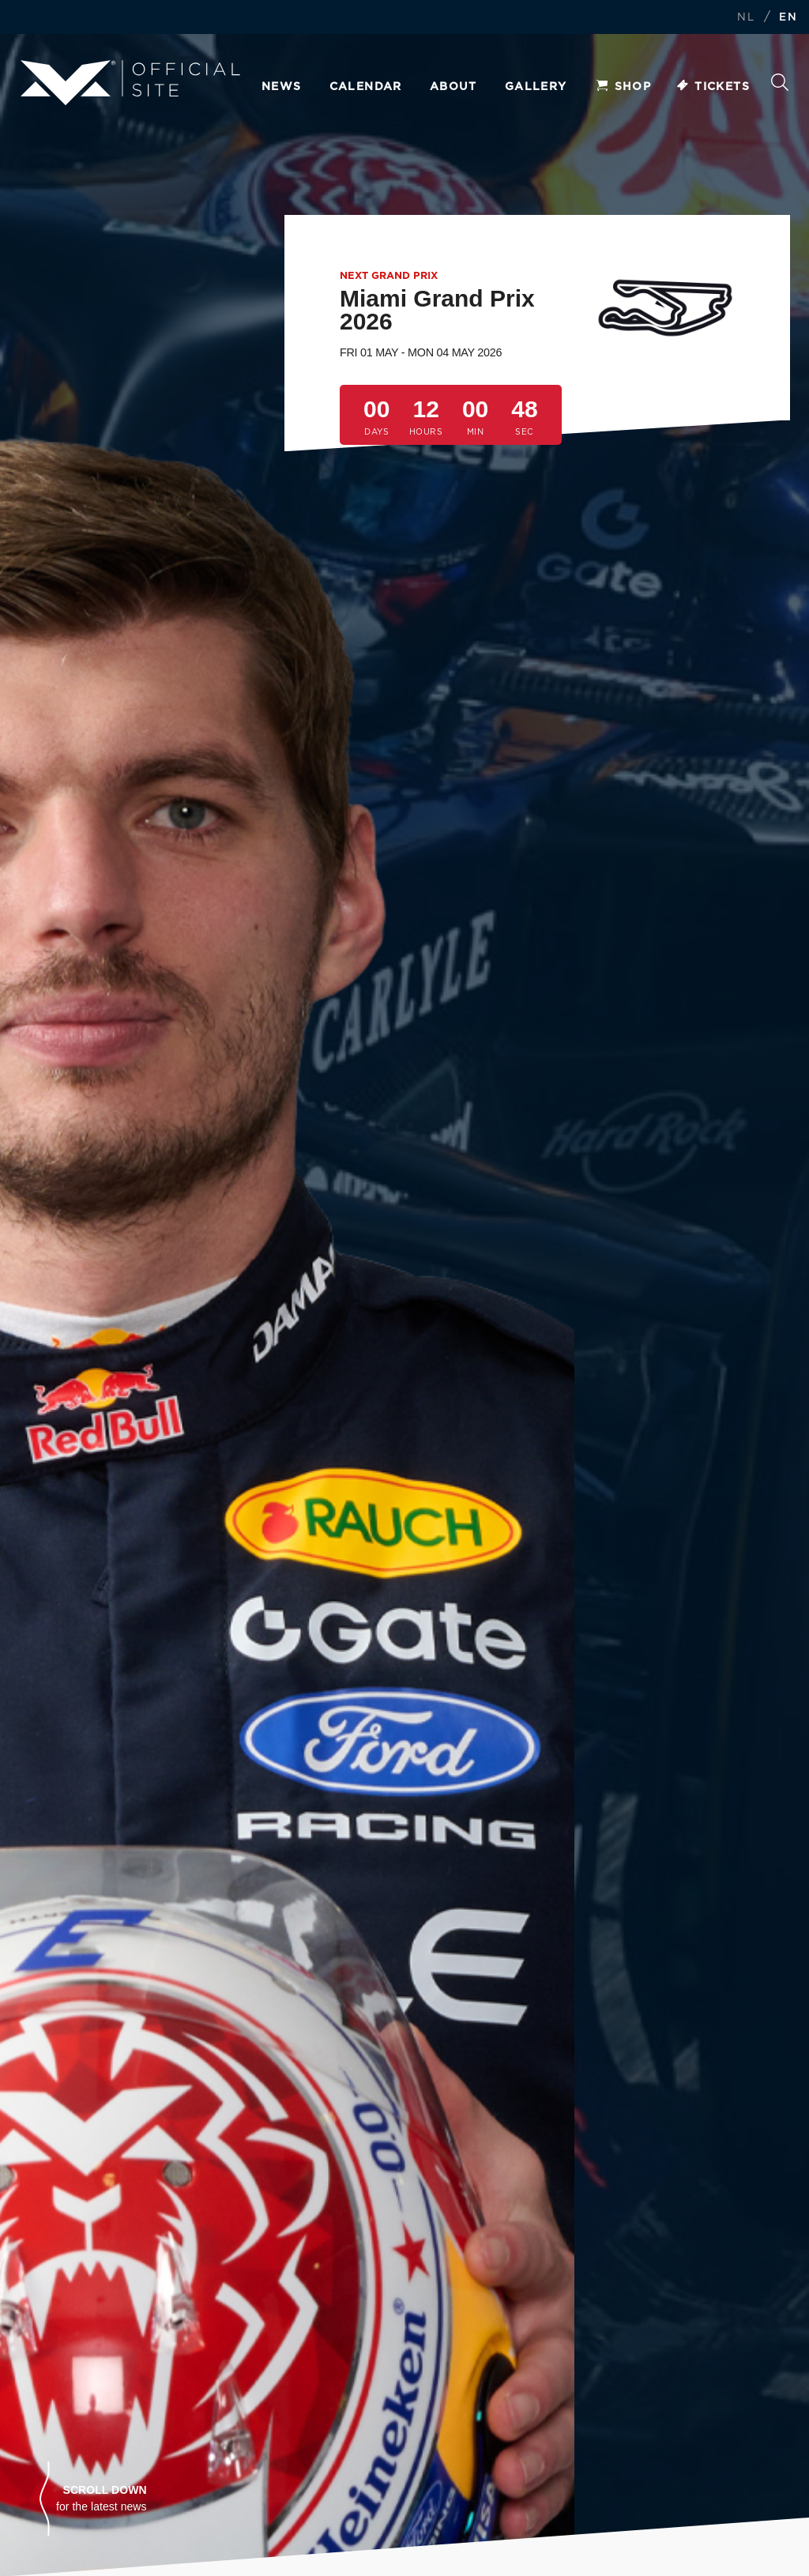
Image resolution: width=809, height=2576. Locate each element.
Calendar (365, 86)
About (453, 86)
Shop (623, 86)
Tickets (712, 86)
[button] (93, 2498)
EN (788, 18)
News (282, 86)
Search (779, 82)
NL (745, 18)
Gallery (536, 86)
